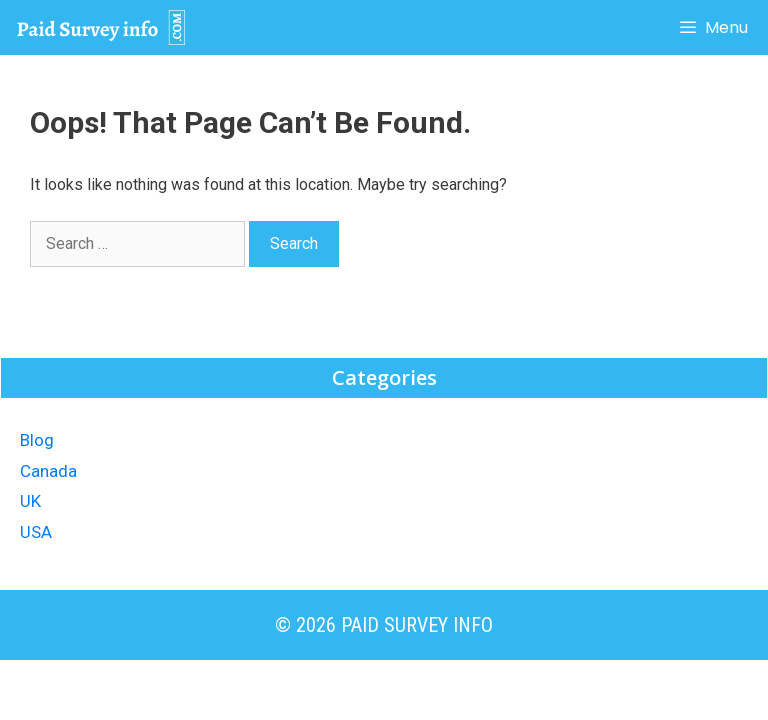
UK (30, 501)
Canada (48, 471)
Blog (37, 440)
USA (36, 532)
